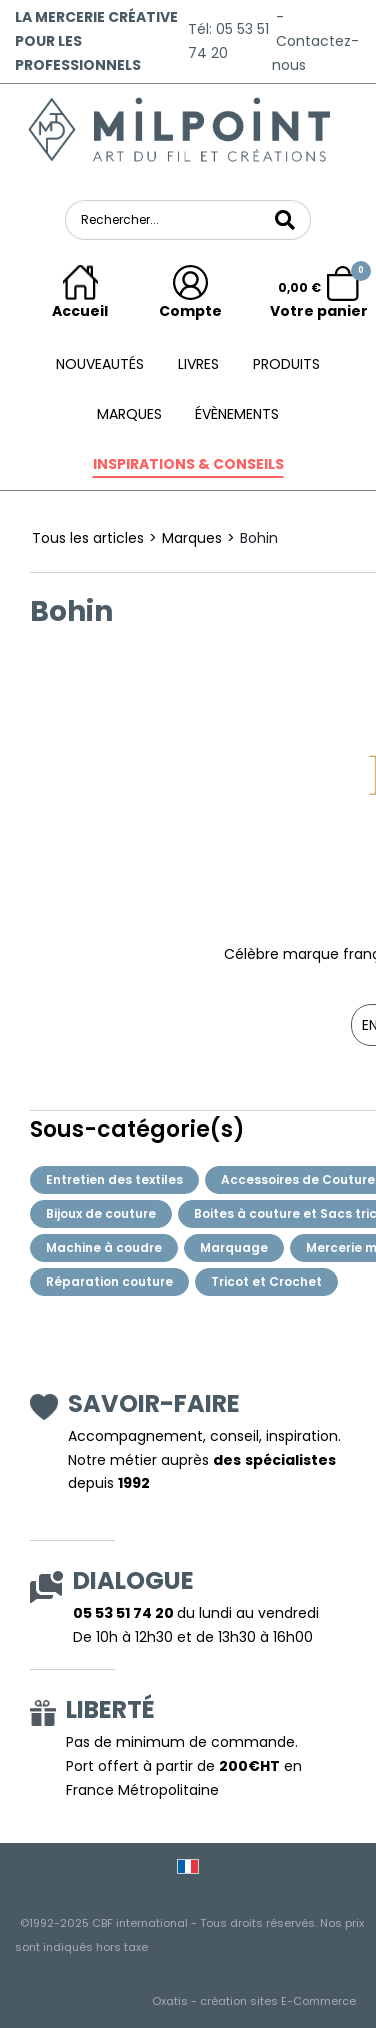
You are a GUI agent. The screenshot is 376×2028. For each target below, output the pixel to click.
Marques (129, 414)
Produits (286, 364)
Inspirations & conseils (188, 464)
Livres (198, 364)
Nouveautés (100, 364)
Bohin (259, 538)
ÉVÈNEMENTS (237, 414)
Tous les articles (88, 538)
